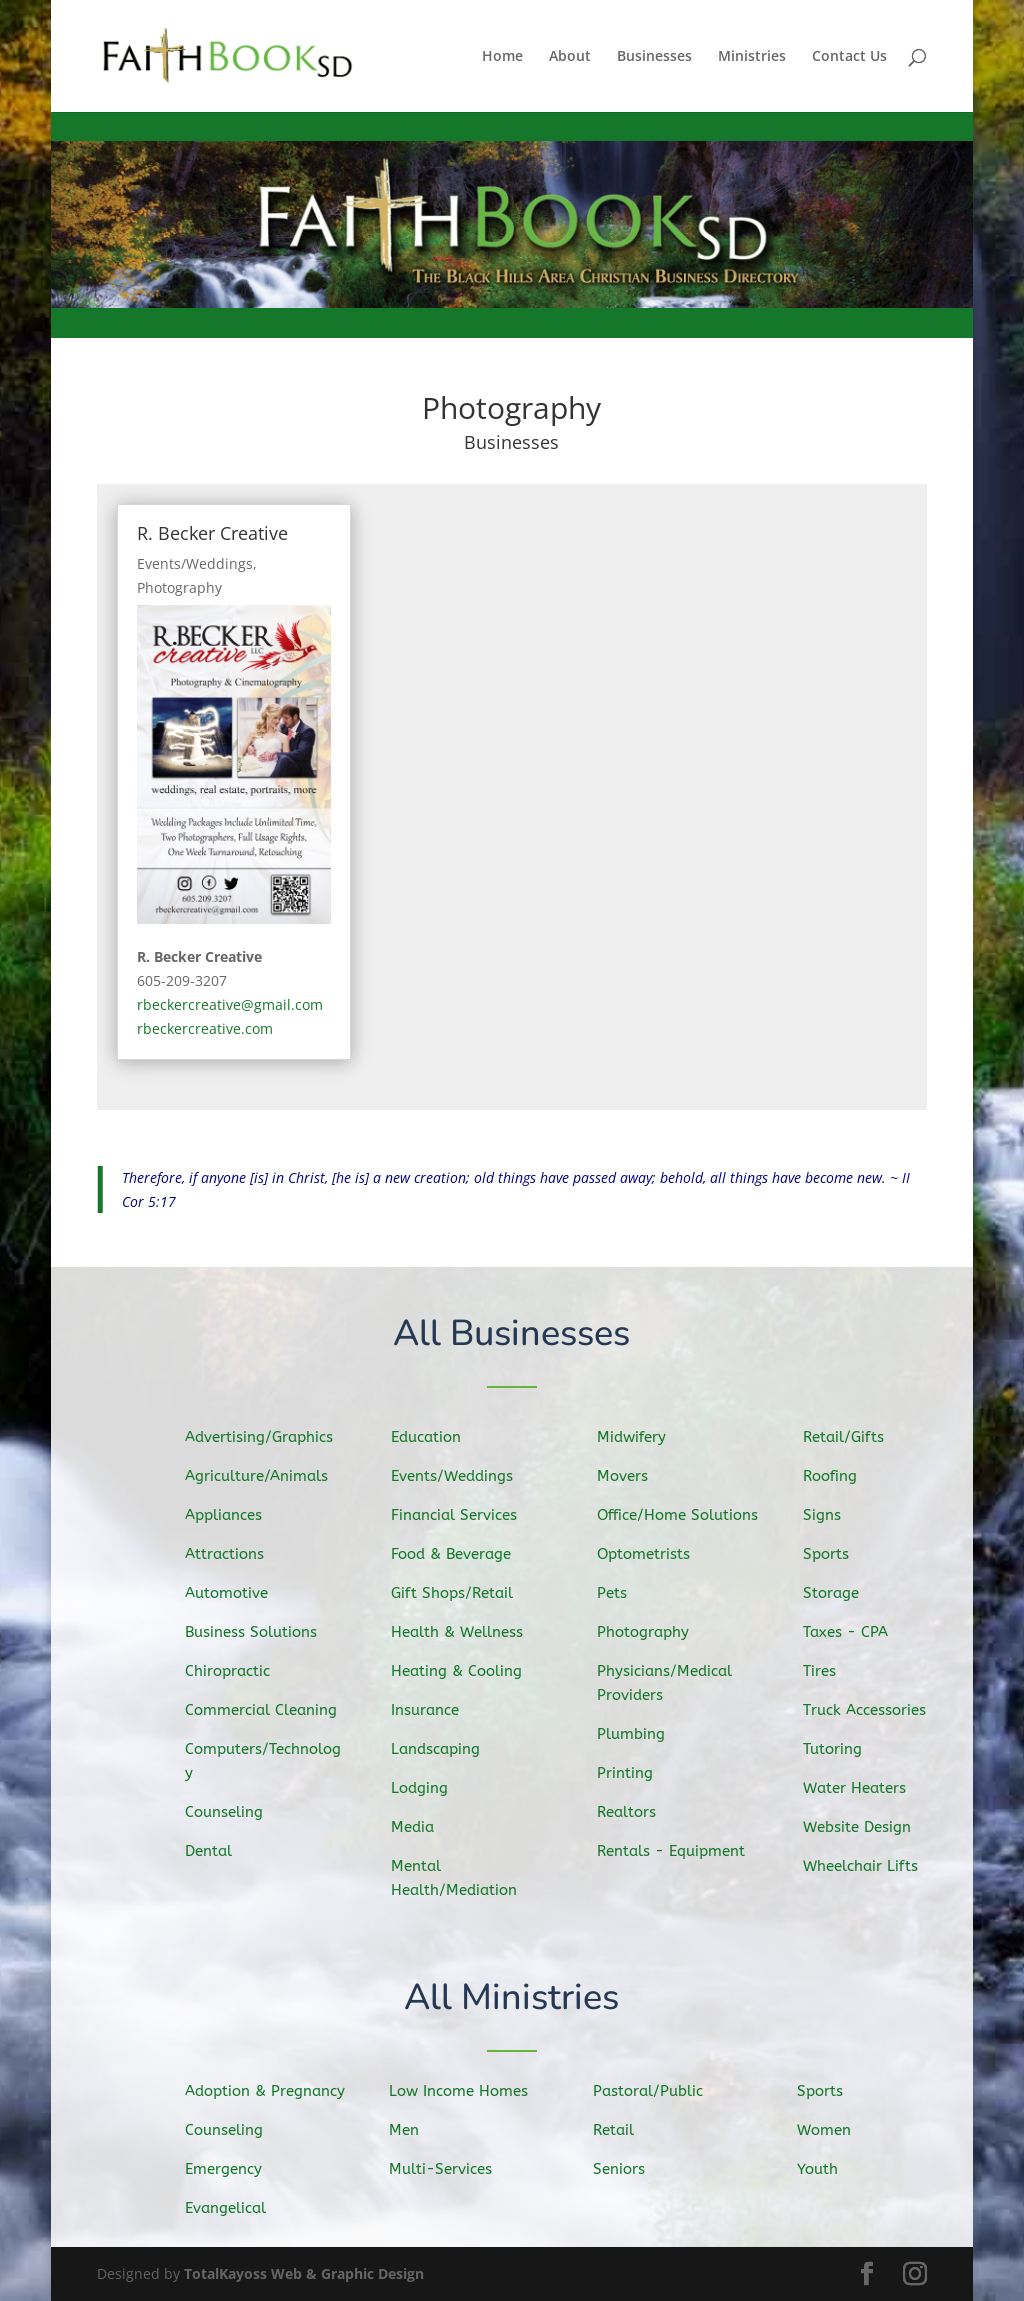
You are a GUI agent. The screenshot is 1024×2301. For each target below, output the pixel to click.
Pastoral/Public (654, 2091)
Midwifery (639, 1440)
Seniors (627, 2168)
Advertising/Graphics (264, 1439)
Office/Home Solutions (682, 1516)
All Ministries (512, 1999)
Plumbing (638, 1732)
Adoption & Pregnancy (270, 2091)
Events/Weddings (195, 563)
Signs (830, 1517)
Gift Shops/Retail (458, 1593)
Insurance (432, 1709)
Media (421, 1824)
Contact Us (849, 57)
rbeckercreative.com (205, 1028)
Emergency (231, 2168)
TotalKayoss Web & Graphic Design (304, 2273)
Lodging (427, 1786)
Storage (839, 1594)
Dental (216, 1847)
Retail (622, 2130)
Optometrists (650, 1555)
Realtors (634, 1808)
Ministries (752, 57)
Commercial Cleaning (266, 1709)
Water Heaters (861, 1786)
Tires (828, 1671)
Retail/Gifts (850, 1440)
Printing (633, 1770)
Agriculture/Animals (262, 1477)
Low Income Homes (464, 2091)
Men (413, 2130)
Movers (630, 1478)
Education (433, 1441)
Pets (621, 1594)
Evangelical (232, 2207)
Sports (834, 1555)
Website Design (863, 1824)
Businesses (654, 57)
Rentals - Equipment (676, 1849)
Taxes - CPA (852, 1632)
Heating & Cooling (462, 1671)
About (570, 57)
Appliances (230, 1517)
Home (502, 57)
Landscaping (442, 1748)
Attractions (231, 1555)
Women (832, 2130)
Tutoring (840, 1747)
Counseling (231, 1809)
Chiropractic (234, 1671)
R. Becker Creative (212, 533)
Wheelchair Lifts (866, 1862)
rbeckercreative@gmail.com (230, 1004)
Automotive (233, 1594)
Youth (826, 2168)
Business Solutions (256, 1632)
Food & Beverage (457, 1556)
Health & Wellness (462, 1632)
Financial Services (460, 1517)
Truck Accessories (870, 1709)
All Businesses (512, 1335)
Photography (179, 587)
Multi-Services (447, 2168)
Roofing (838, 1478)
